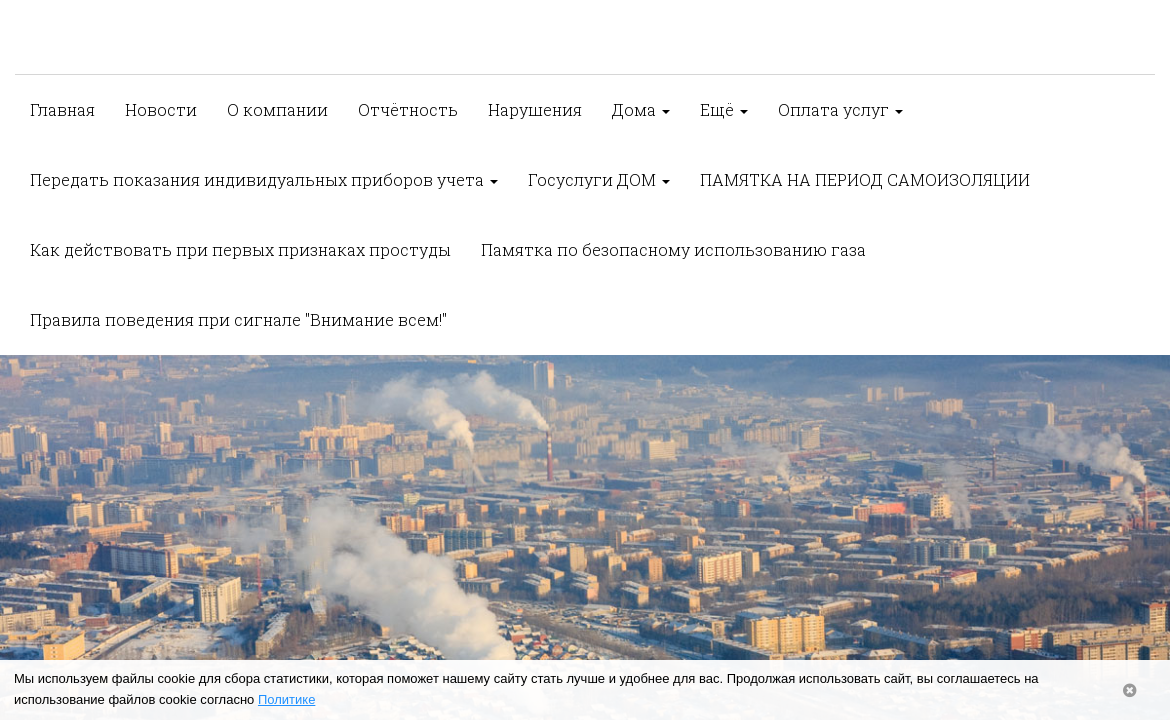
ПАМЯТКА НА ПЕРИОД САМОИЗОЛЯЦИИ (865, 179)
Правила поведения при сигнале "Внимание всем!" (238, 319)
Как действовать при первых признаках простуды (240, 249)
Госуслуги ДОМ (599, 179)
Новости (161, 109)
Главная (62, 109)
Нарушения (535, 109)
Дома (641, 109)
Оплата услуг (840, 109)
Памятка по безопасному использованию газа (673, 249)
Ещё (724, 109)
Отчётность (408, 109)
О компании (277, 109)
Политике (286, 699)
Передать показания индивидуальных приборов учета (264, 179)
